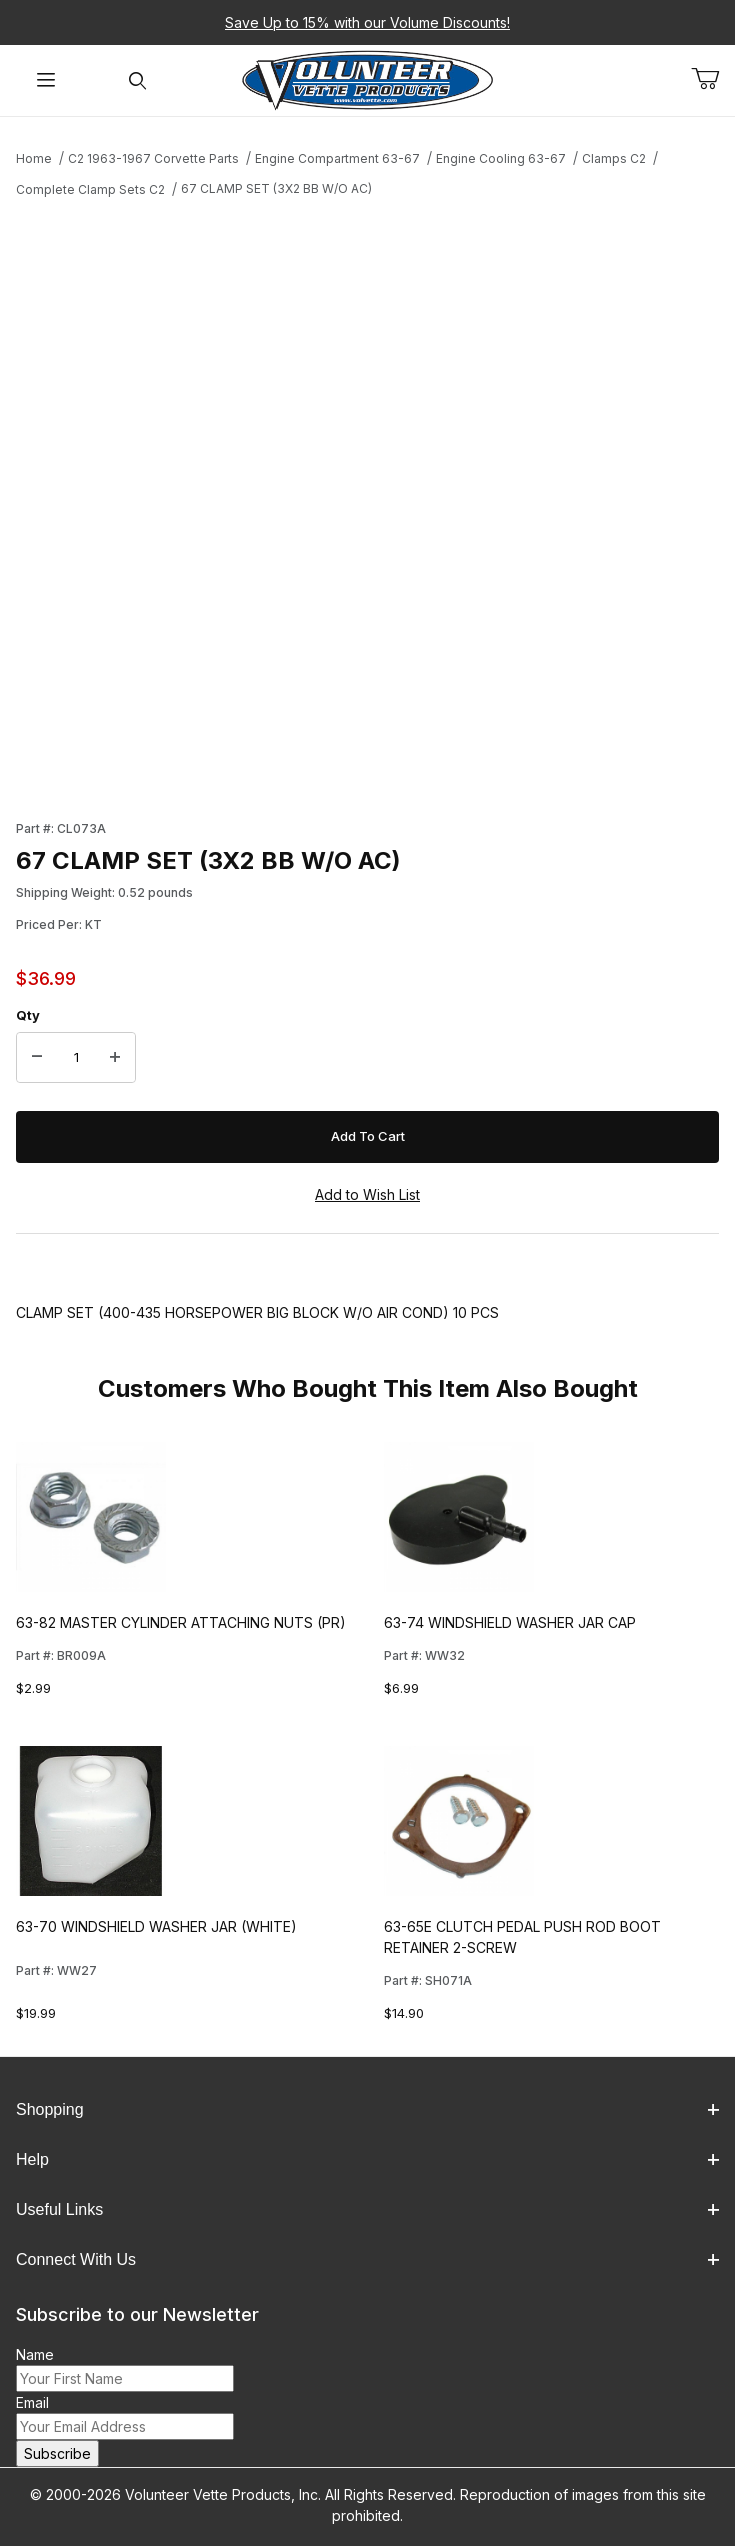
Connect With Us (367, 2259)
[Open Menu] (46, 80)
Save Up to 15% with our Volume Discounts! (367, 22)
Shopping (367, 2109)
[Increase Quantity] (115, 1058)
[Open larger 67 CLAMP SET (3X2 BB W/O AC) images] (367, 503)
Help (367, 2159)
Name (35, 2354)
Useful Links (367, 2209)
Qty (28, 1015)
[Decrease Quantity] (37, 1058)
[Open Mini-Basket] (713, 79)
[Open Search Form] (138, 80)
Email (32, 2402)
